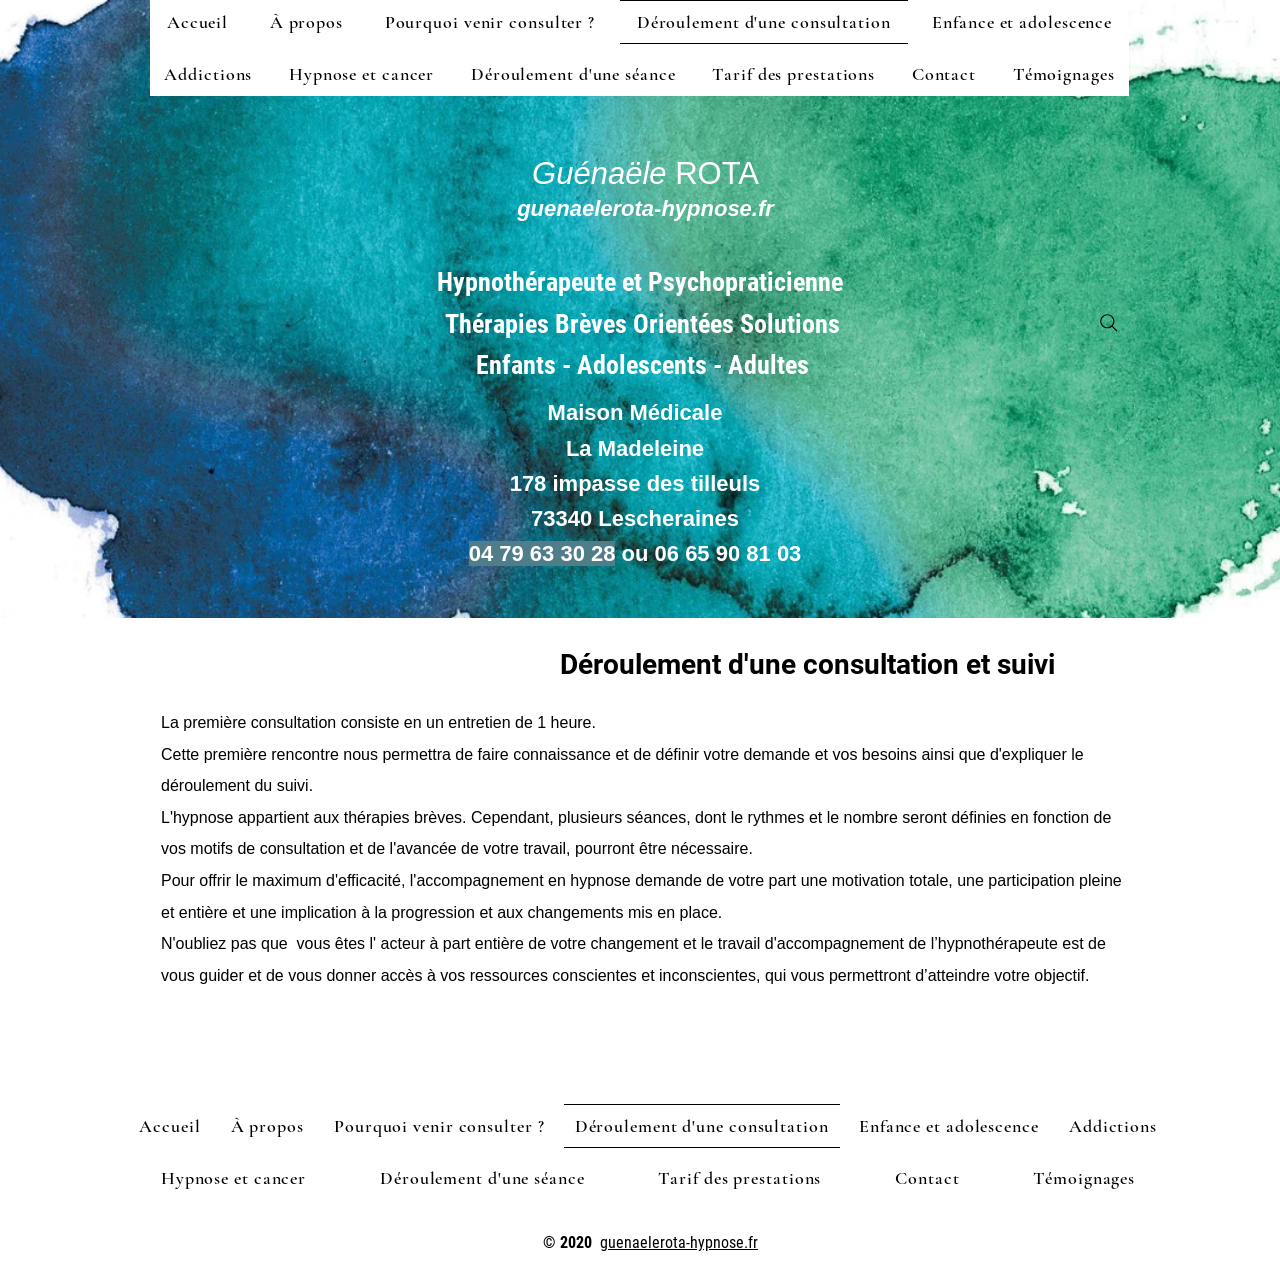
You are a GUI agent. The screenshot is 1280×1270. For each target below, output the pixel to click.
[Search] (1109, 323)
